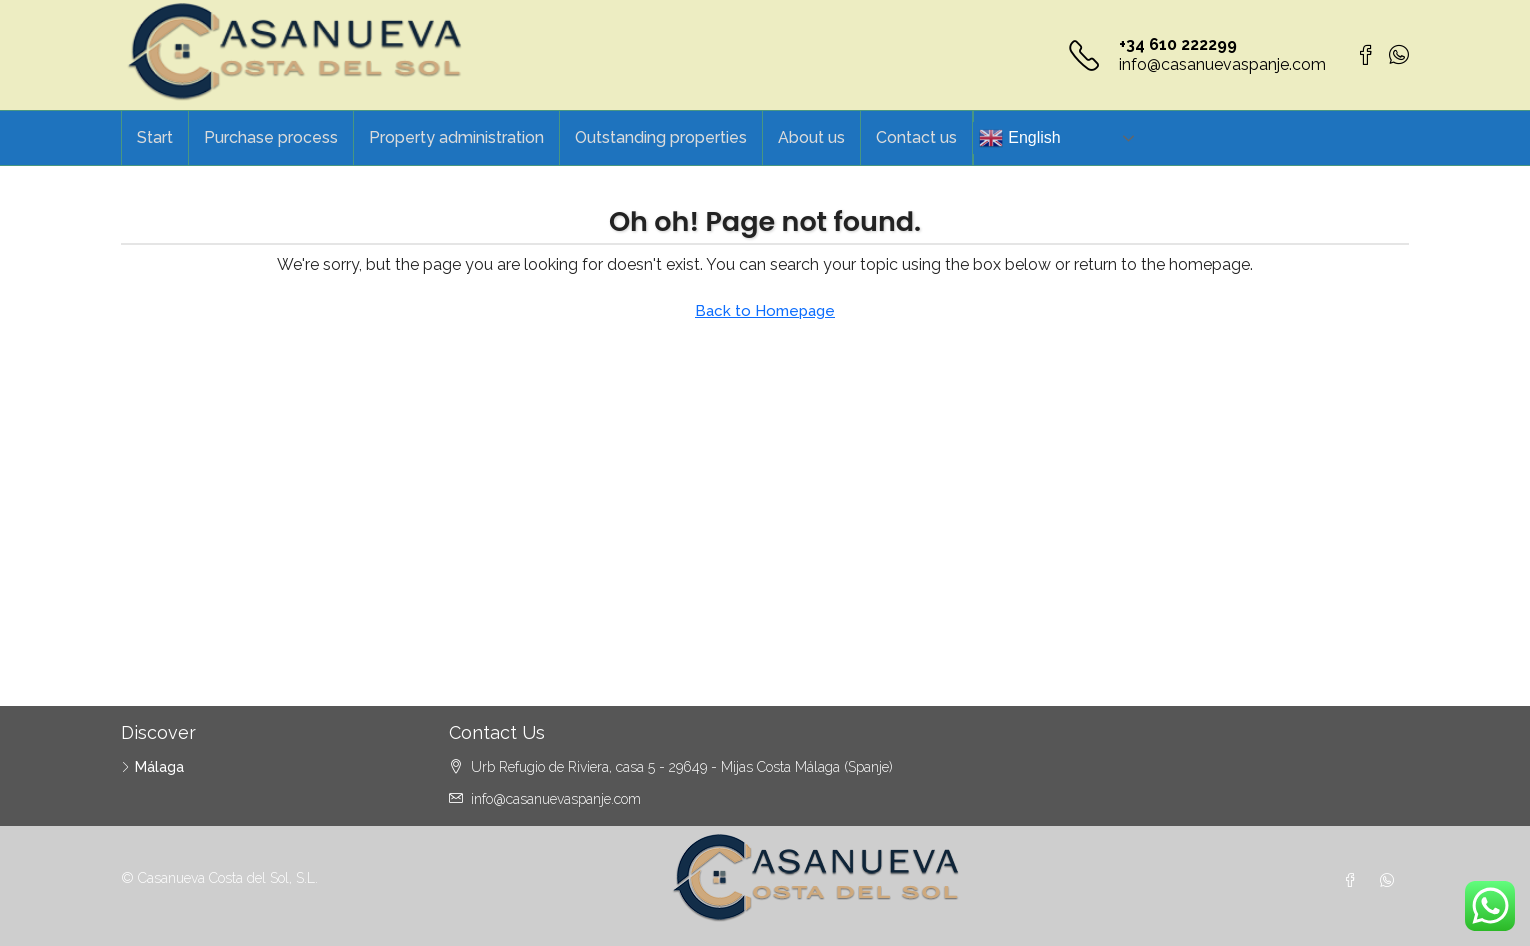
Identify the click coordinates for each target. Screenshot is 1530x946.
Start (155, 137)
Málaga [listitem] (152, 767)
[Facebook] (1354, 881)
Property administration (456, 137)
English (1019, 138)
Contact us (916, 137)
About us (811, 137)
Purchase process (271, 137)
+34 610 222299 (1178, 44)
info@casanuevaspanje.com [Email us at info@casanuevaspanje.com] (556, 799)
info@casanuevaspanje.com (1222, 64)
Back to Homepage (765, 311)
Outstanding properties (661, 137)
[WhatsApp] (1391, 881)
